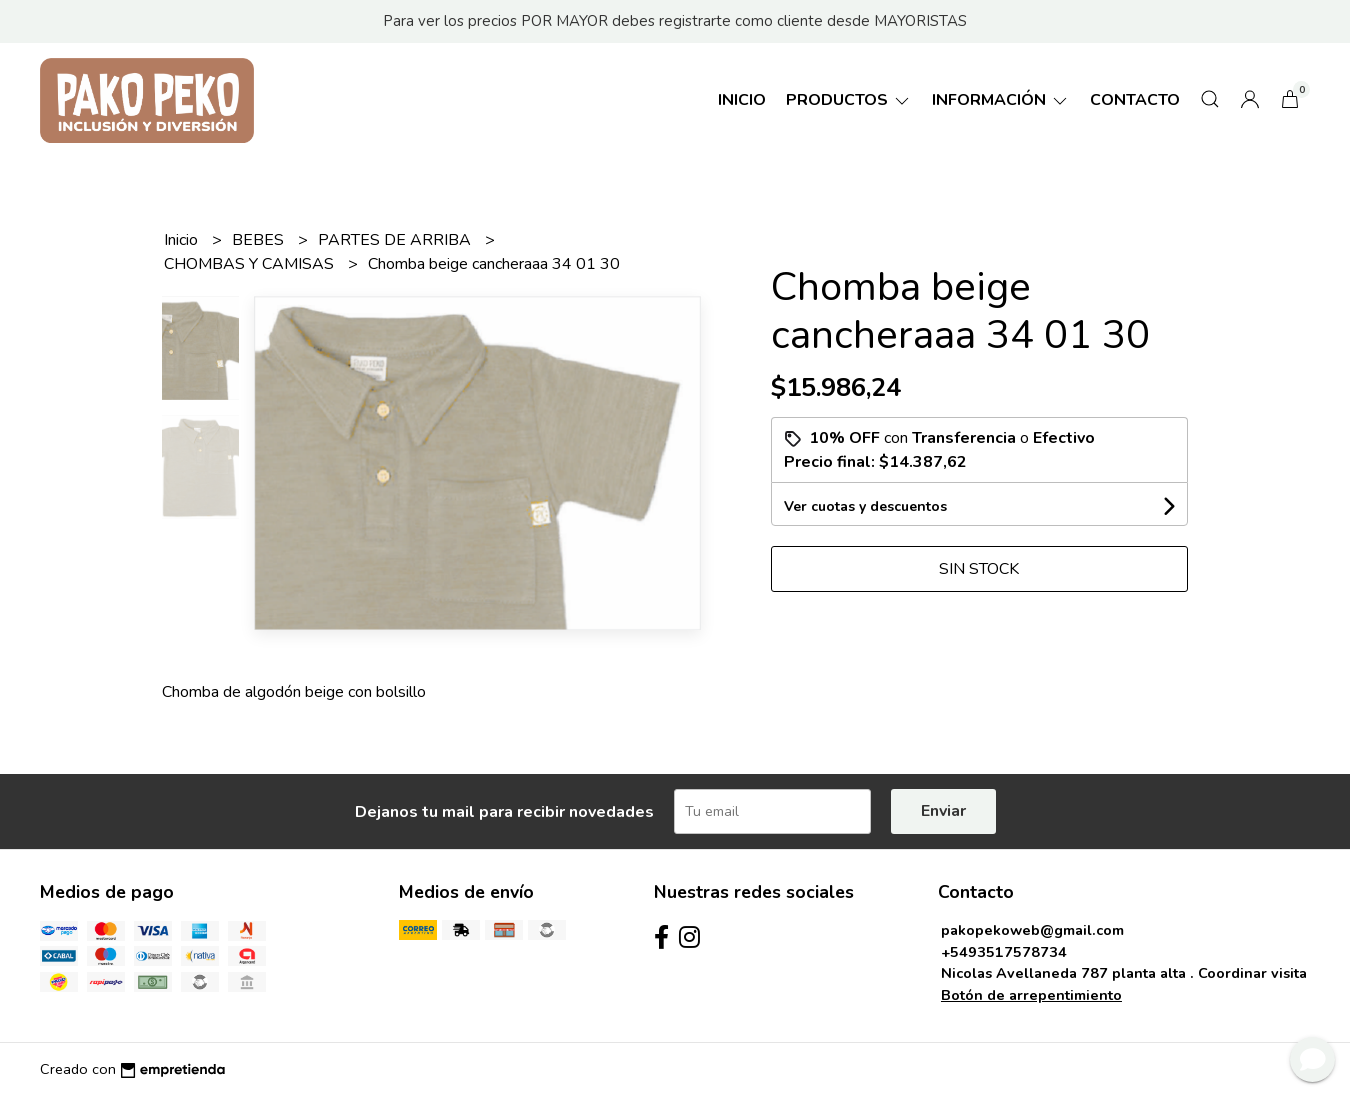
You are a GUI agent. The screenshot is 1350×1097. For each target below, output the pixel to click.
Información (1001, 100)
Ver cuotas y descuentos (865, 506)
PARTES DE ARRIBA (396, 240)
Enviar (943, 811)
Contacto (1135, 100)
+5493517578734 (1004, 952)
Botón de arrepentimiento (1031, 995)
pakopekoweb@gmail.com (1032, 930)
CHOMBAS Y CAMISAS (251, 264)
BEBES (260, 240)
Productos (849, 100)
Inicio (742, 100)
